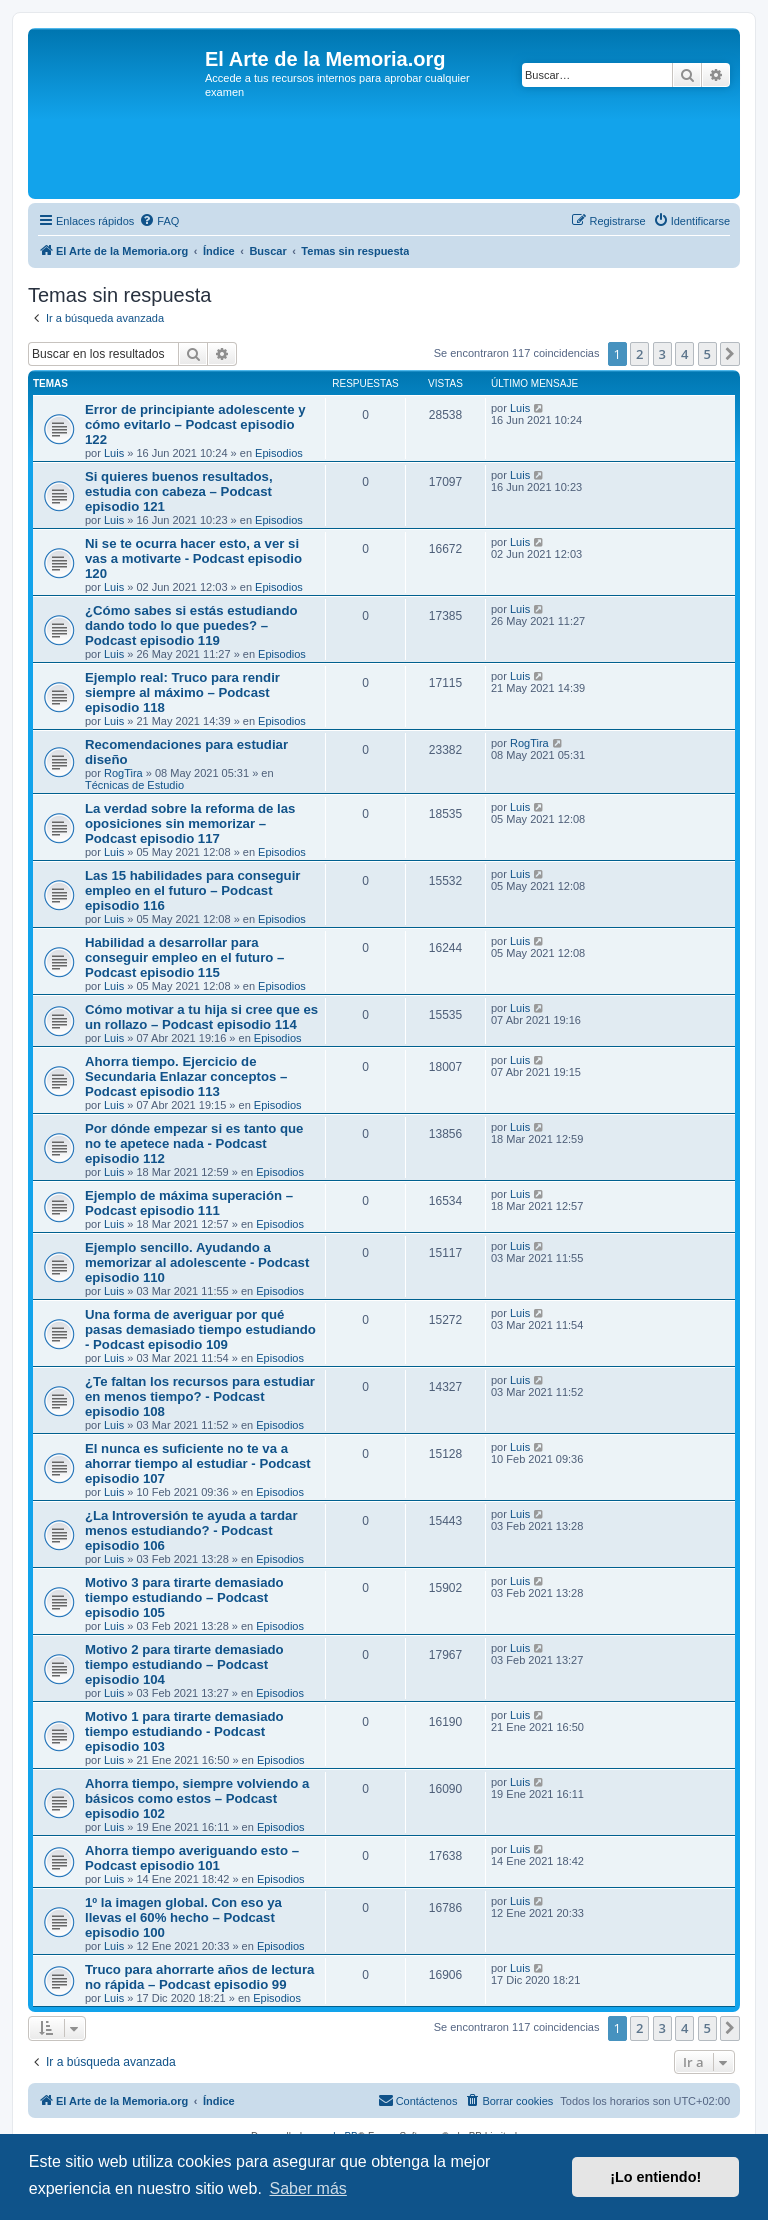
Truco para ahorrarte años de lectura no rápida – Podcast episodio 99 (199, 1977)
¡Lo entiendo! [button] (655, 2177)
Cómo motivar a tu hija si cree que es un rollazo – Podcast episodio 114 (201, 1017)
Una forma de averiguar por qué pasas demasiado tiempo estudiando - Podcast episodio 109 (200, 1329)
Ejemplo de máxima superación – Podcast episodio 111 (189, 1203)
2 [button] (639, 354)
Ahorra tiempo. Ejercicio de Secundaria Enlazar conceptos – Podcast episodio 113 (186, 1076)
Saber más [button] (307, 2188)
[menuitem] (159, 221)
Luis (114, 453)
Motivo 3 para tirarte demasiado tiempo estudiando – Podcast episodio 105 (184, 1597)
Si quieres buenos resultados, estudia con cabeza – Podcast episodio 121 (179, 491)
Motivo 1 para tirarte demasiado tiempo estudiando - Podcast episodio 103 (184, 1731)
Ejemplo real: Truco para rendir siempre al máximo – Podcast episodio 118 (182, 692)
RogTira (123, 773)
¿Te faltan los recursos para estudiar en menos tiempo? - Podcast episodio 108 (200, 1396)
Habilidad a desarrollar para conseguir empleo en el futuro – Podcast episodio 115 (184, 957)
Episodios (279, 453)
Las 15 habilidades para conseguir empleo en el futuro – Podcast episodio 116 (192, 890)
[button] (730, 354)
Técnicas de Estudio (134, 785)
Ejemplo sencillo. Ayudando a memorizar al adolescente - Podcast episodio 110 (197, 1262)
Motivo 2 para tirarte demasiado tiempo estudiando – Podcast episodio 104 (184, 1664)
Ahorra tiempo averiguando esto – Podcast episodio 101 (192, 1858)
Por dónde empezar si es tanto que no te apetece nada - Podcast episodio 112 (194, 1143)
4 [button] (684, 354)
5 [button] (707, 354)
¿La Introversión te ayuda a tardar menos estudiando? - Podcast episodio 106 (191, 1530)
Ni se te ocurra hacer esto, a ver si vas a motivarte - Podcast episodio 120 (193, 558)
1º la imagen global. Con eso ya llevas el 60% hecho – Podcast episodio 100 (183, 1917)
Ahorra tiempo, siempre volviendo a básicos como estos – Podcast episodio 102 (197, 1798)
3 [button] (662, 354)
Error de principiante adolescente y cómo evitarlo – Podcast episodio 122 (195, 424)
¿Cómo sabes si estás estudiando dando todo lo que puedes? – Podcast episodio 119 (191, 625)
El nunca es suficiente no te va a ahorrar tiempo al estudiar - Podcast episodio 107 (198, 1463)
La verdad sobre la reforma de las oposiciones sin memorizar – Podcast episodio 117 (190, 823)
